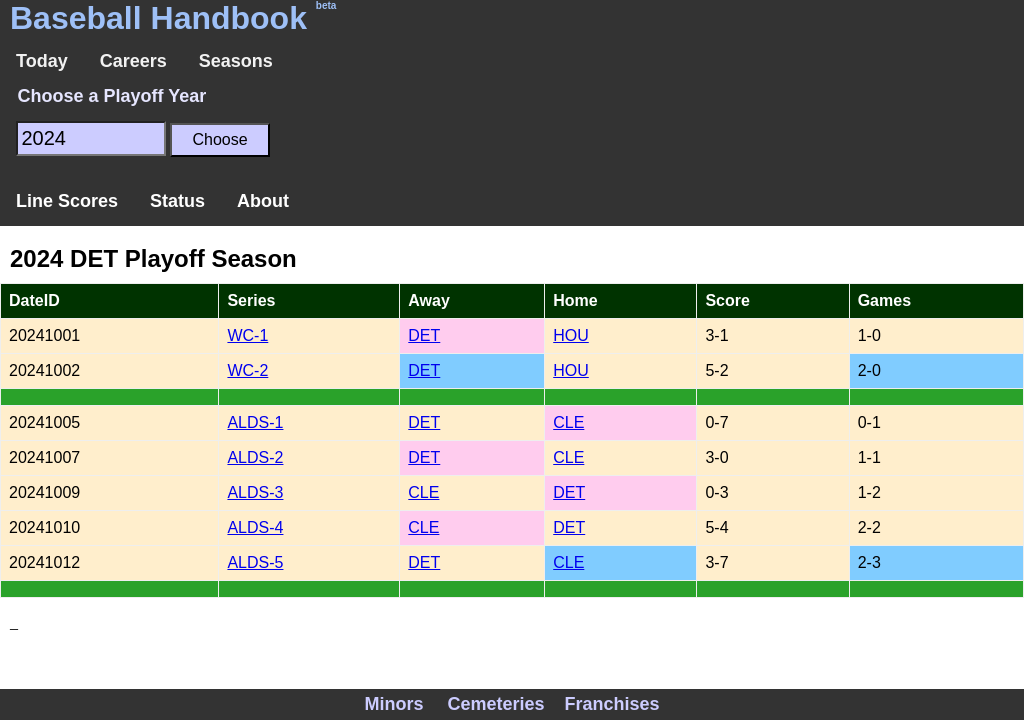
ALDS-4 (255, 527)
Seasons (236, 61)
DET (424, 335)
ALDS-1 (255, 422)
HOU (571, 335)
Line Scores (67, 201)
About (263, 201)
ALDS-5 (255, 562)
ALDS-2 (255, 457)
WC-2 (247, 370)
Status (177, 201)
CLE (568, 422)
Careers (133, 61)
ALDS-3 (255, 492)
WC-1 (247, 335)
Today (42, 61)
